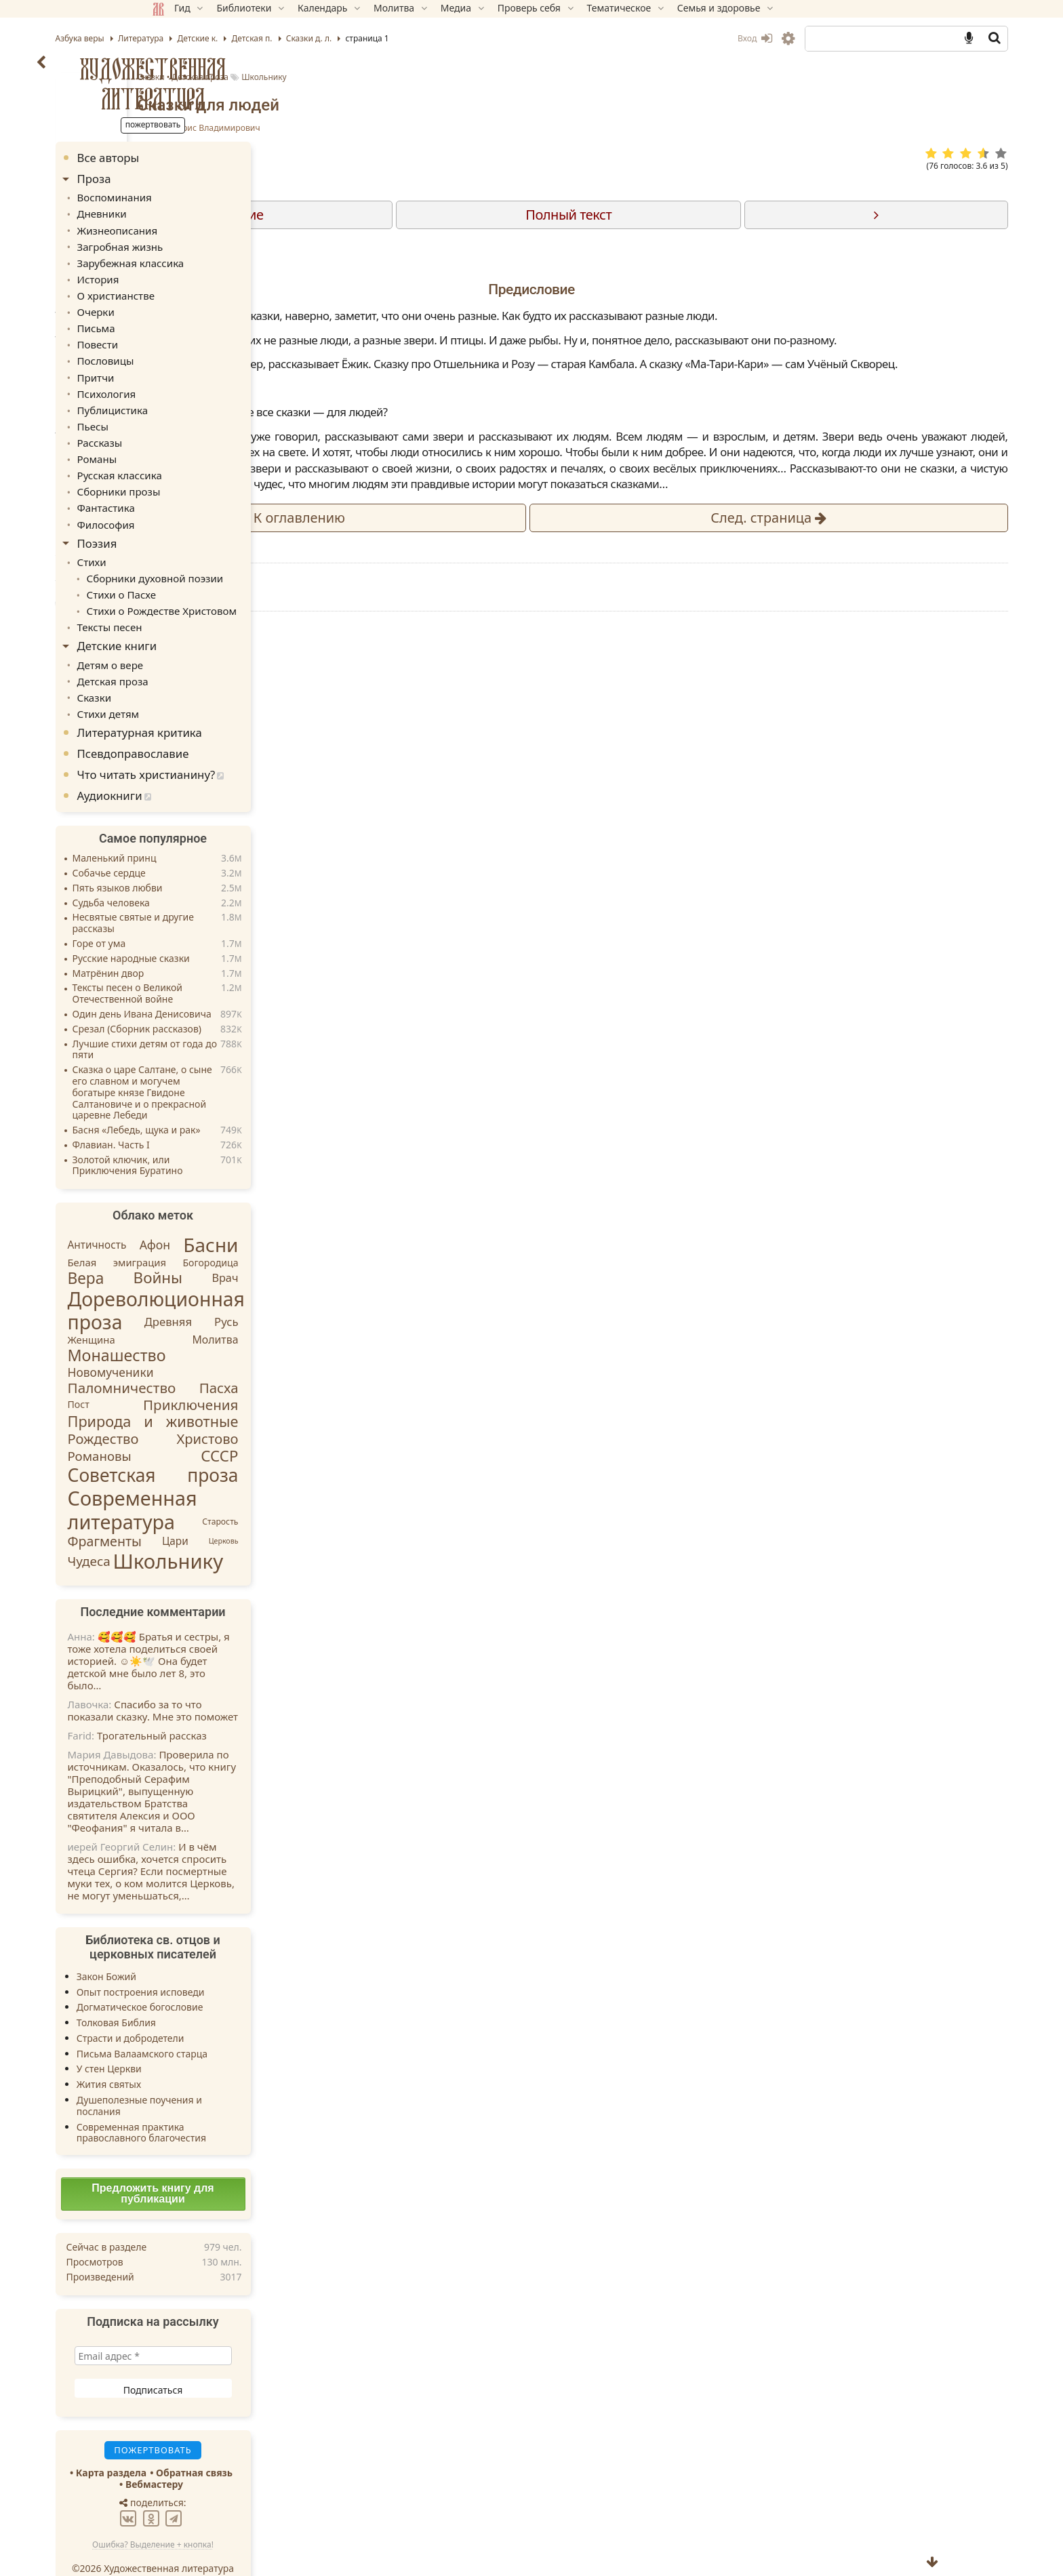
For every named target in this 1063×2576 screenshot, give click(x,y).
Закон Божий (203, 1949)
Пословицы (200, 350)
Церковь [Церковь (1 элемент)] (320, 1514)
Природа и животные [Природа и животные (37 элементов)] (249, 1395)
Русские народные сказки (227, 932)
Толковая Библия (212, 1996)
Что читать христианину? (243, 748)
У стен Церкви (205, 2042)
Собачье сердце (205, 847)
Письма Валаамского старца (238, 2026)
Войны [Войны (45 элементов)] (254, 1250)
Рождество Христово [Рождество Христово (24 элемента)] (249, 1412)
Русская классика (213, 459)
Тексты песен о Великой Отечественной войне (224, 967)
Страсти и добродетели (227, 2011)
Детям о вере (204, 640)
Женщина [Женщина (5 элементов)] (188, 1312)
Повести (193, 335)
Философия (200, 505)
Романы (192, 443)
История (193, 273)
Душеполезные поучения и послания (235, 2079)
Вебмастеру (250, 2457)
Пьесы (188, 413)
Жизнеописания (211, 227)
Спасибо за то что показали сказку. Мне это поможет (249, 1683)
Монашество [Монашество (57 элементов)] (213, 1329)
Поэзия (194, 524)
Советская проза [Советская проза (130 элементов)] (249, 1448)
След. (777, 613)
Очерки (191, 304)
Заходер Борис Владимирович (523, 128)
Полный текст (682, 214)
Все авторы (205, 157)
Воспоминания (208, 196)
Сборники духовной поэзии (246, 557)
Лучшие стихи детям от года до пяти (241, 1022)
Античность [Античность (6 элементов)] (193, 1218)
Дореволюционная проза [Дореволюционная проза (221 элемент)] (252, 1284)
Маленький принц (211, 832)
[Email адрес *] (249, 2329)
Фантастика (200, 489)
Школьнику (588, 77)
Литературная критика (236, 706)
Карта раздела (207, 2446)
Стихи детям (202, 687)
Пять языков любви (214, 861)
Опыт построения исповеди (237, 1964)
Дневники (197, 211)
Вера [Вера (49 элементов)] (182, 1251)
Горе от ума (195, 917)
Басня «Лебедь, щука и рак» (233, 1104)
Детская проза (524, 77)
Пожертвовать (412, 950)
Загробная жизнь (214, 243)
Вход (658, 38)
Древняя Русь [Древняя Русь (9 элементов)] (288, 1295)
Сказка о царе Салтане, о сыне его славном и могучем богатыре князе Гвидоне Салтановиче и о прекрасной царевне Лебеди (238, 1066)
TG (671, 973)
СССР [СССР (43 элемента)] (316, 1428)
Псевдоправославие (229, 727)
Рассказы (195, 428)
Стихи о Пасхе (215, 573)
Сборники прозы (212, 474)
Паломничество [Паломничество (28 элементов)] (218, 1361)
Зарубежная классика (223, 258)
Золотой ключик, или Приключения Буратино (224, 1138)
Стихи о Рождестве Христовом (252, 588)
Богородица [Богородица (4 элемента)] (307, 1235)
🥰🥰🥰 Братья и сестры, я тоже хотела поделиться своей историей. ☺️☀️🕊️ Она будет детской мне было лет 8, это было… (245, 1634)
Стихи (187, 542)
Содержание (478, 214)
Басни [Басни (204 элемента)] (307, 1218)
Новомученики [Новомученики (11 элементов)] (207, 1345)
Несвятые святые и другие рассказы (229, 896)
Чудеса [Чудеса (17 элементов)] (185, 1535)
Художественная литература (250, 83)
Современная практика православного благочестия (237, 2105)
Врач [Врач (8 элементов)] (321, 1250)
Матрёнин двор (205, 946)
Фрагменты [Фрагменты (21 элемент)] (201, 1515)
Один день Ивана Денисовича (238, 988)
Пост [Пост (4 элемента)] (175, 1377)
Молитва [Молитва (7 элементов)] (312, 1313)
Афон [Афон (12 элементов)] (251, 1218)
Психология (201, 382)
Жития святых (205, 2057)
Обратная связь (291, 2446)
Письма (191, 320)
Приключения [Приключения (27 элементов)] (287, 1377)
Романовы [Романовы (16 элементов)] (196, 1428)
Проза (190, 178)
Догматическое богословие (236, 1980)
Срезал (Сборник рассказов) (233, 1002)
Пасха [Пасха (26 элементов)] (315, 1361)
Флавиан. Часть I (207, 1119)
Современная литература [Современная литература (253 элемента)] (229, 1483)
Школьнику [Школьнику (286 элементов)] (264, 1534)
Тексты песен (204, 603)
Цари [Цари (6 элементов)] (271, 1514)
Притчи (191, 366)
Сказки (475, 77)
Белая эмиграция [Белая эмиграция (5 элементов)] (213, 1235)
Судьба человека (207, 876)
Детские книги (214, 622)
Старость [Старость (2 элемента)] (317, 1494)
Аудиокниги (206, 769)
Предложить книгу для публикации (249, 2167)
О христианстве (209, 289)
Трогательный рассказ (248, 1708)
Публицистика (206, 397)
